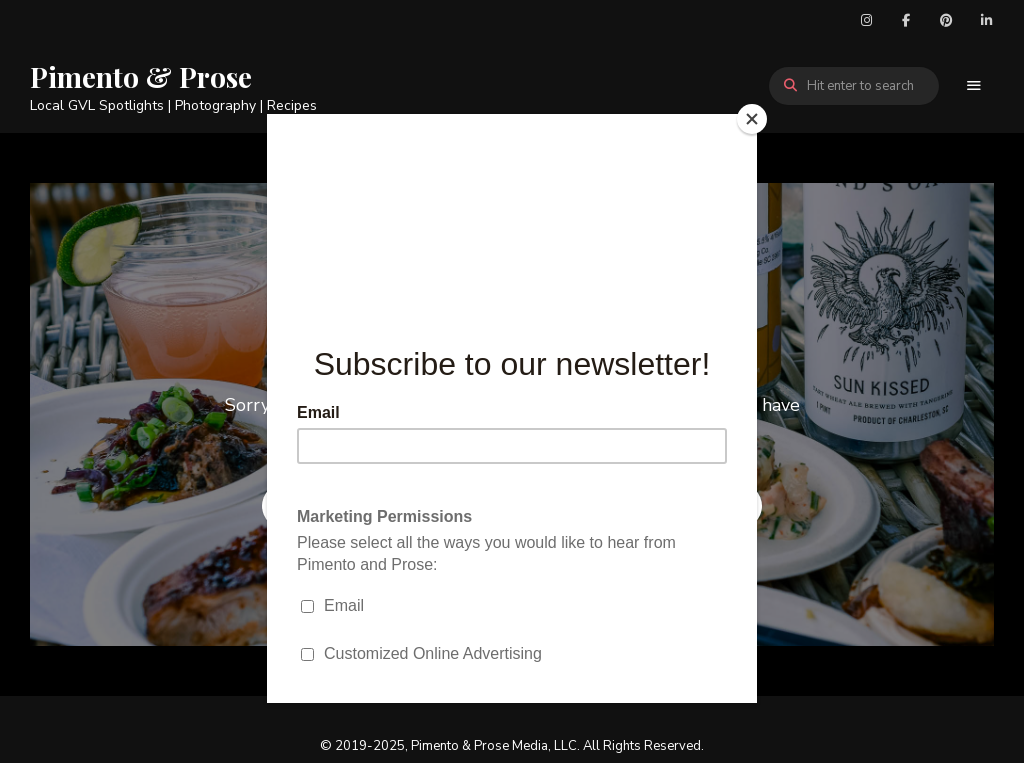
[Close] (752, 119)
